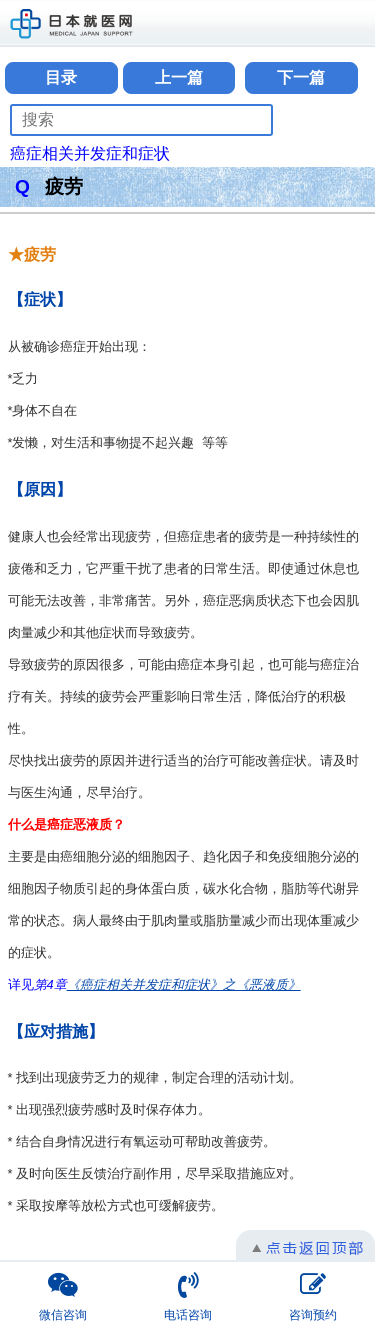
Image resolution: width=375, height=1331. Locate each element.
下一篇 (301, 77)
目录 (61, 77)
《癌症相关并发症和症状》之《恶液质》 (184, 984)
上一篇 (179, 77)
